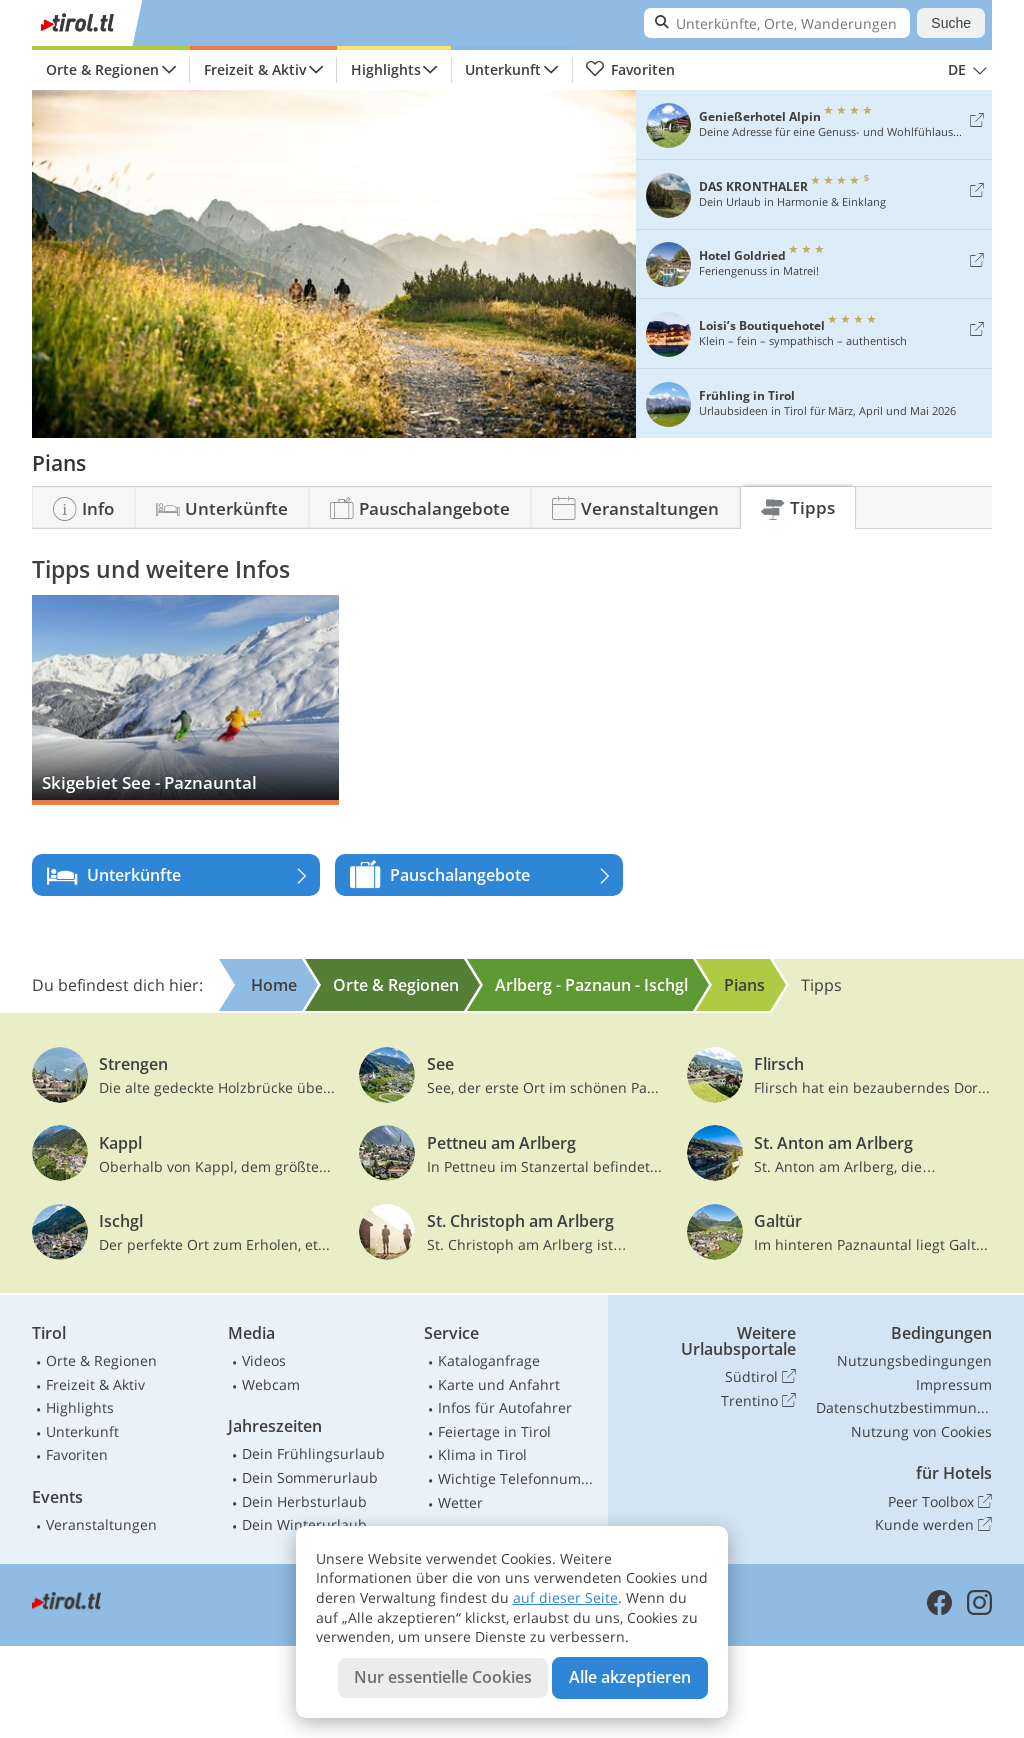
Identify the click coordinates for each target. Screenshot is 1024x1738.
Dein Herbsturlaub (304, 1501)
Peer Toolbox (940, 1502)
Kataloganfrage (489, 1360)
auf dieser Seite (565, 1597)
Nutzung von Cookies (921, 1431)
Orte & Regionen (102, 69)
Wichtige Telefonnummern (519, 1478)
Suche (951, 23)
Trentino (758, 1401)
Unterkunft (503, 69)
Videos (264, 1360)
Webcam (271, 1384)
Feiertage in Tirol (494, 1431)
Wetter (460, 1502)
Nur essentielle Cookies (443, 1677)
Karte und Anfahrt (499, 1384)
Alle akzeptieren (630, 1677)
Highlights (386, 69)
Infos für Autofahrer (505, 1407)
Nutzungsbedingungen (914, 1360)
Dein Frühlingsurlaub (313, 1453)
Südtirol (760, 1377)
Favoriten (630, 70)
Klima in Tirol (482, 1454)
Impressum (954, 1384)
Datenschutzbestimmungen (904, 1407)
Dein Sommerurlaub (310, 1477)
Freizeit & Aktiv (255, 69)
